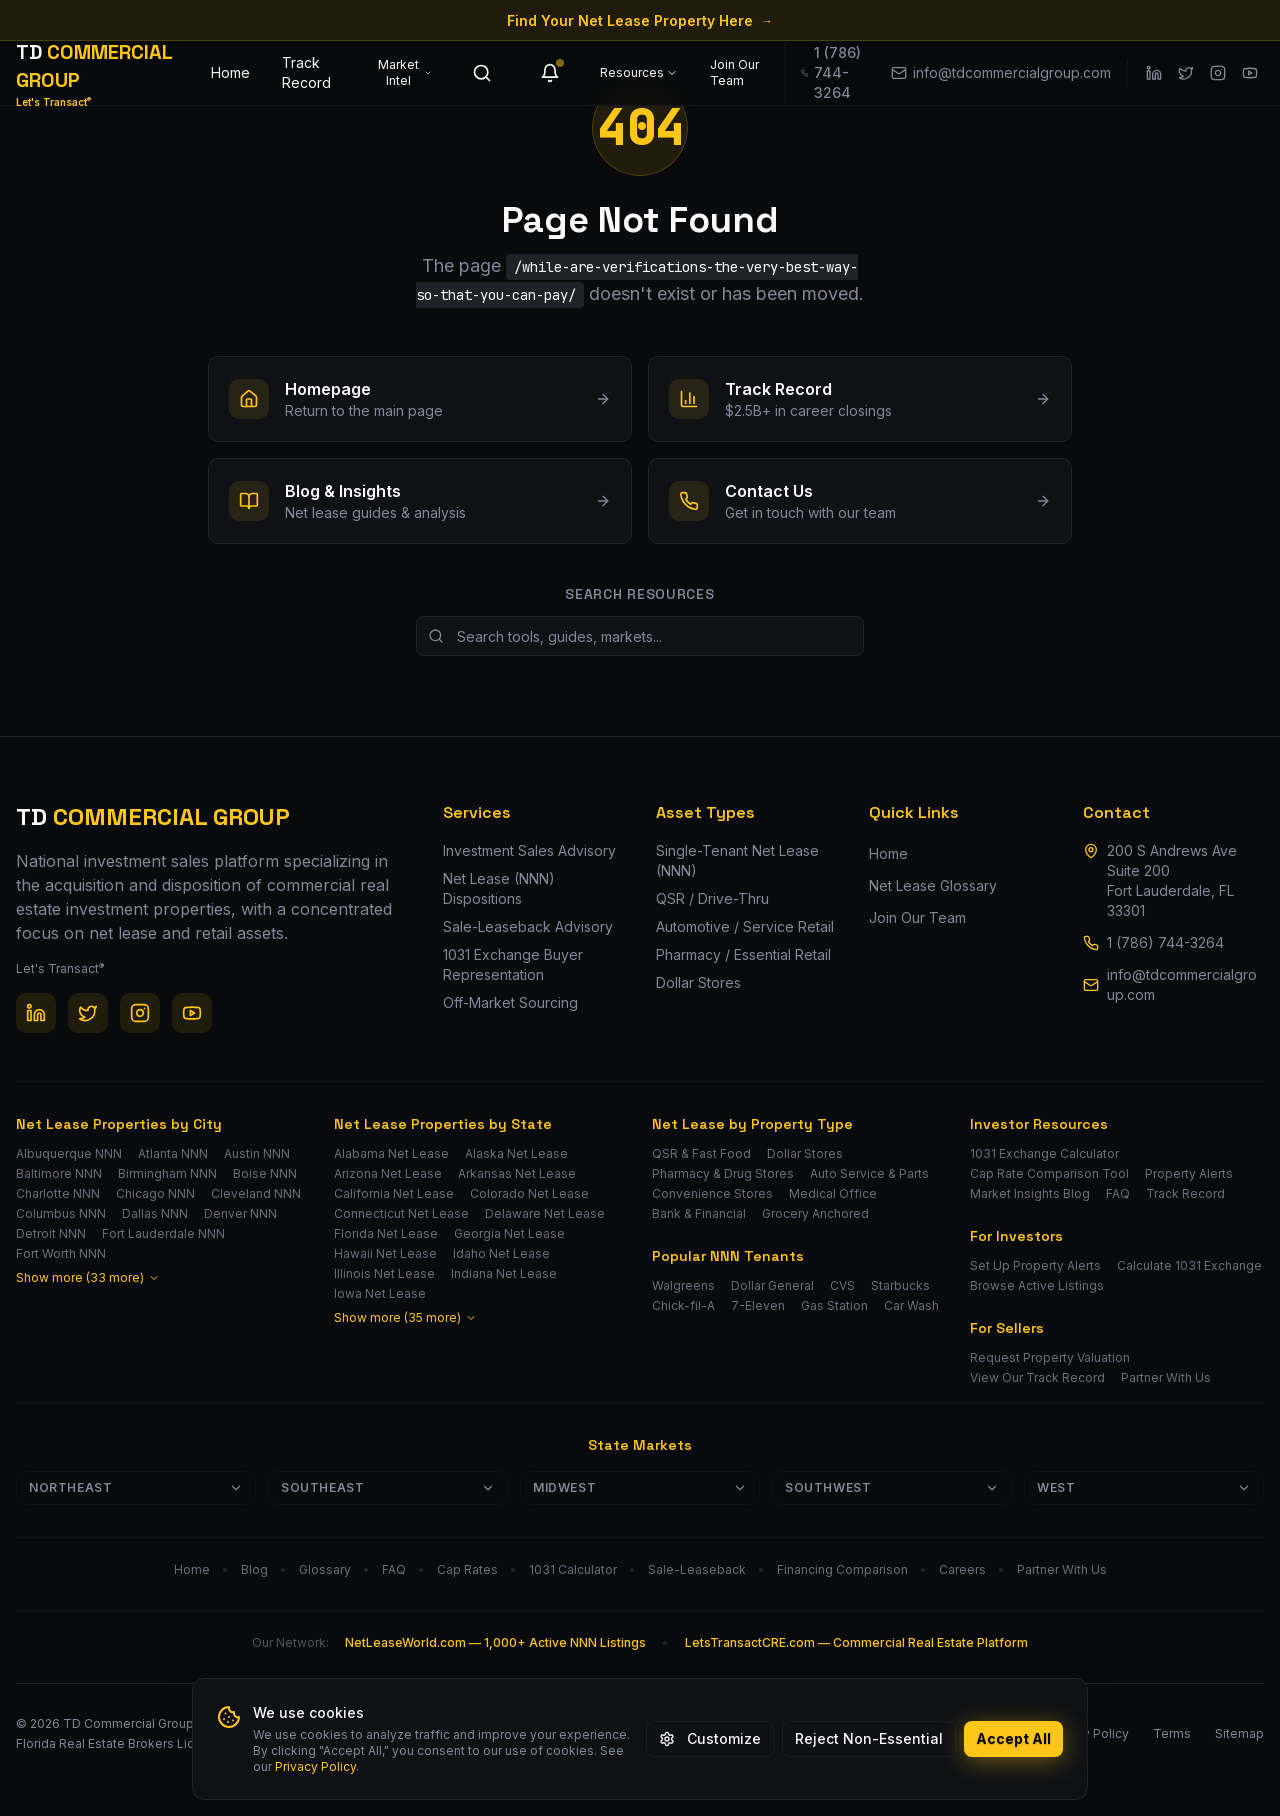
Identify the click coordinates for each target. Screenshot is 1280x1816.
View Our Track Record (1037, 1377)
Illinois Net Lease (384, 1273)
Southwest (892, 1487)
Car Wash (911, 1305)
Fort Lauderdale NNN (163, 1233)
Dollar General (772, 1285)
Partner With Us (1166, 1377)
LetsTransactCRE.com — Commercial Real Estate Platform (856, 1642)
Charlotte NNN (58, 1193)
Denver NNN (240, 1213)
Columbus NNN (61, 1213)
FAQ (1118, 1193)
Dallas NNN (155, 1213)
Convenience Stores (712, 1193)
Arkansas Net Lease (517, 1173)
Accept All (1013, 1738)
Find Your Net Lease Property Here (640, 20)
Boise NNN (265, 1173)
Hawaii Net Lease (385, 1253)
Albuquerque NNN (69, 1153)
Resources (639, 72)
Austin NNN (257, 1153)
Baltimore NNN (59, 1173)
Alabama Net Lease (391, 1153)
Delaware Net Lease (545, 1213)
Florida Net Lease (386, 1233)
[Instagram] (1218, 73)
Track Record (306, 72)
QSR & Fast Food (701, 1153)
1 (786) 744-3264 (1165, 942)
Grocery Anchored (815, 1213)
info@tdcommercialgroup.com (1182, 984)
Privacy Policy (315, 1766)
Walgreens (683, 1285)
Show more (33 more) (88, 1277)
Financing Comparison (842, 1569)
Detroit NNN (51, 1233)
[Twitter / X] (1186, 73)
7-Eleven (758, 1305)
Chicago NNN (155, 1193)
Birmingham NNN (167, 1173)
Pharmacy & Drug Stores (723, 1173)
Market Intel (404, 72)
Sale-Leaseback (697, 1569)
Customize (710, 1738)
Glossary (325, 1569)
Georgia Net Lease (509, 1233)
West (1144, 1487)
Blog (254, 1569)
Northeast (136, 1487)
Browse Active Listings (1037, 1285)
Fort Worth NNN (61, 1253)
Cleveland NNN (256, 1193)
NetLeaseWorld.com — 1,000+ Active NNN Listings (495, 1642)
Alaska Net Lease (516, 1153)
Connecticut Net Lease (401, 1213)
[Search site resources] (640, 636)
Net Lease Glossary (933, 885)
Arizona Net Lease (388, 1173)
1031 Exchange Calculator (1044, 1153)
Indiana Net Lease (504, 1273)
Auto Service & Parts (869, 1173)
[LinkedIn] (1154, 73)
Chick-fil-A (683, 1305)
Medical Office (833, 1193)
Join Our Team (734, 72)
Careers (962, 1569)
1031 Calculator (573, 1569)
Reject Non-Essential (869, 1738)
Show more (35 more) (405, 1317)
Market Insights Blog (1030, 1193)
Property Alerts (1189, 1173)
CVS (842, 1285)
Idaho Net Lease (501, 1253)
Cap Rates (467, 1569)
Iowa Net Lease (380, 1293)
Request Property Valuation (1050, 1357)
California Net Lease (394, 1193)
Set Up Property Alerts (1035, 1265)
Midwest (640, 1487)
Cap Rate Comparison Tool (1049, 1173)
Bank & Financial (699, 1213)
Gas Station (834, 1305)
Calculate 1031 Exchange (1189, 1265)
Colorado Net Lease (529, 1193)
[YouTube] (1250, 73)
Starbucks (900, 1285)
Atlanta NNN (173, 1153)
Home (230, 72)
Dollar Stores (805, 1153)
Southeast (388, 1487)
